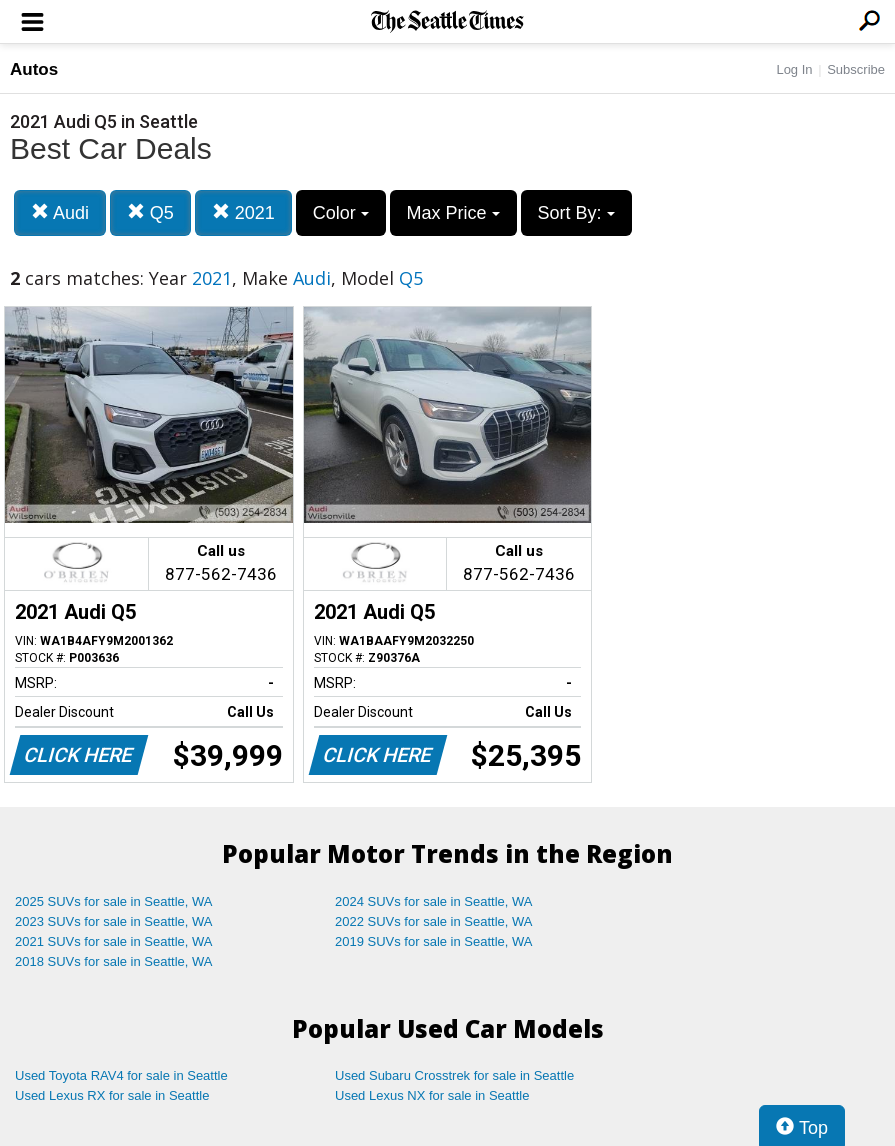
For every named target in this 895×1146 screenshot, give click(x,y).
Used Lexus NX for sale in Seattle (432, 1095)
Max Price (453, 213)
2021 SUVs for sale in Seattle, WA (114, 941)
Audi (60, 212)
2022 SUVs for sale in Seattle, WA (434, 921)
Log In (794, 69)
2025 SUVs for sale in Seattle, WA (114, 901)
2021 (243, 212)
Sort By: (576, 213)
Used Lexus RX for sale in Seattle (112, 1095)
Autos (34, 69)
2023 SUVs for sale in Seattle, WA (114, 921)
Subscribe (856, 69)
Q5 (150, 212)
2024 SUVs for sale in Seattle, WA (434, 901)
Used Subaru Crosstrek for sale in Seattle (454, 1075)
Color (341, 213)
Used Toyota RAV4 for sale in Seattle (121, 1075)
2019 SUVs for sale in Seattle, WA (434, 941)
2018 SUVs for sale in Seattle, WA (114, 961)
